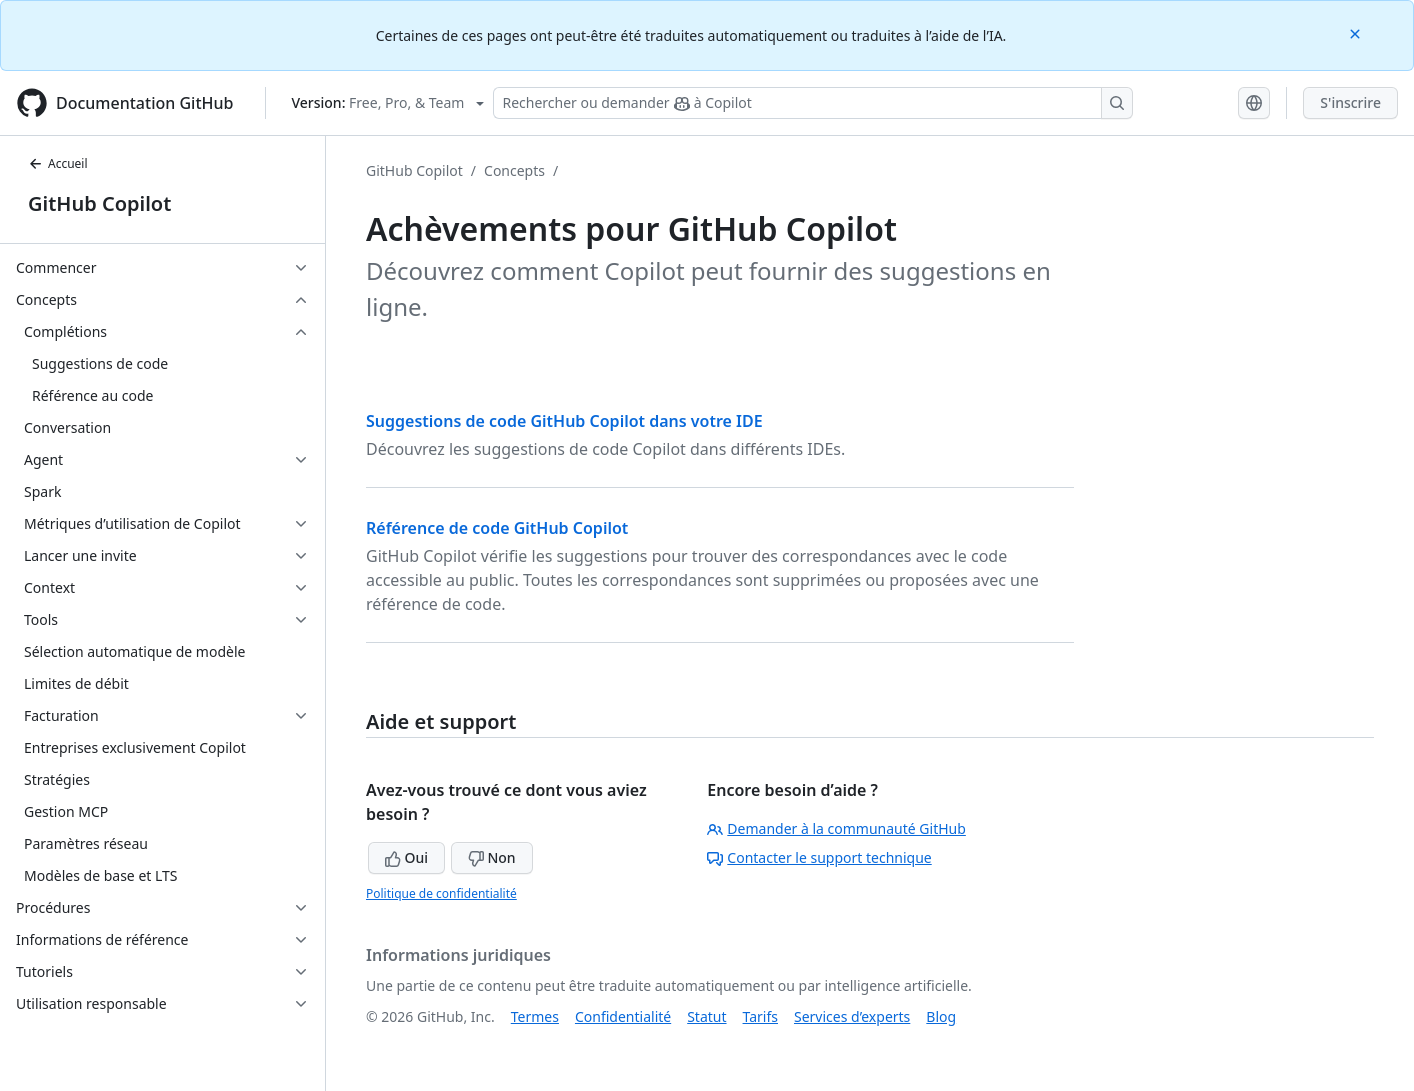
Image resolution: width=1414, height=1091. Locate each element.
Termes (535, 1016)
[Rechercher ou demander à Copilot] (813, 103)
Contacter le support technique (819, 857)
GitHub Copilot (99, 203)
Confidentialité (623, 1016)
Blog (941, 1016)
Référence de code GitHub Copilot (497, 528)
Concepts (514, 170)
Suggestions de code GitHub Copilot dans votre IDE (564, 421)
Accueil (58, 163)
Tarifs (760, 1016)
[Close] (1357, 32)
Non (492, 857)
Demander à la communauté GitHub (836, 828)
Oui (406, 857)
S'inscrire (1350, 102)
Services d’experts (852, 1016)
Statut (706, 1016)
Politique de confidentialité (441, 893)
